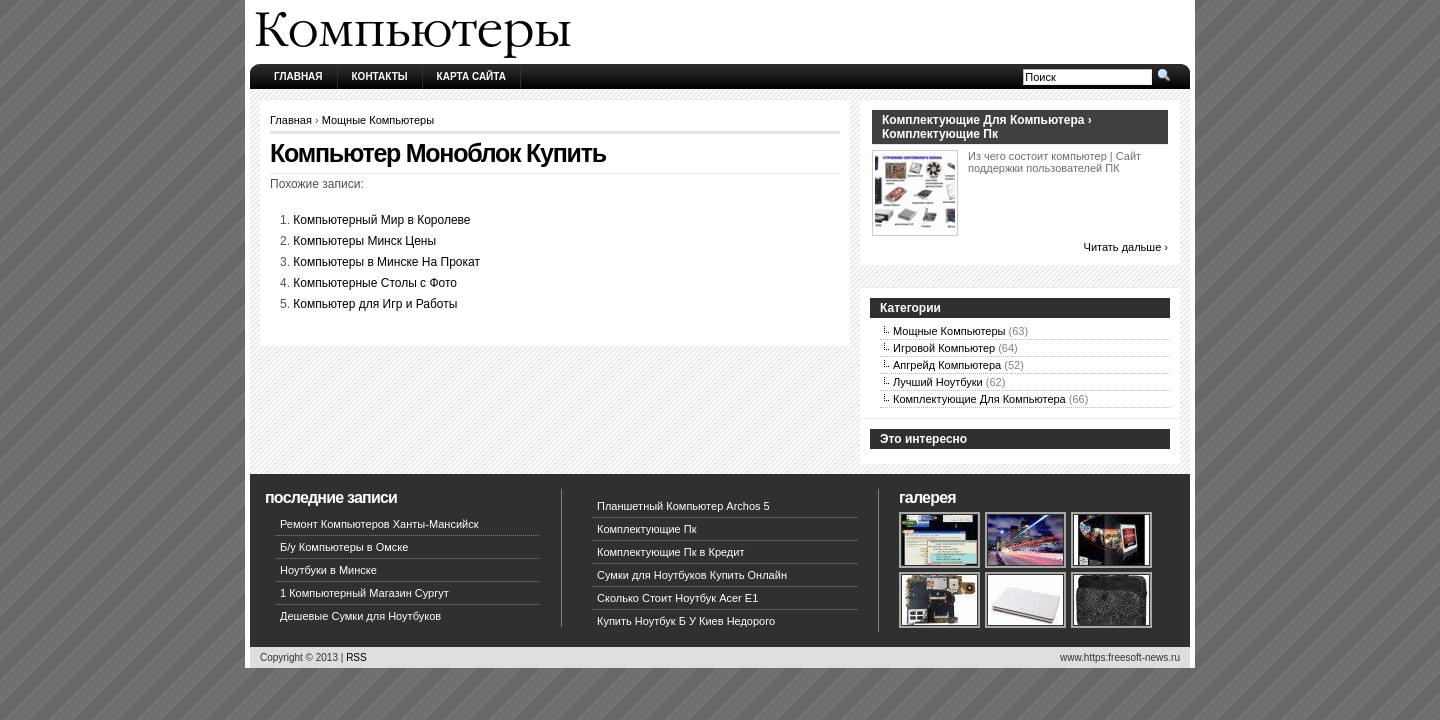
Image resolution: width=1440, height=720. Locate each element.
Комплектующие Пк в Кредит (670, 552)
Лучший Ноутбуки (938, 382)
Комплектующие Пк (647, 529)
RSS (356, 657)
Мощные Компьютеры (378, 120)
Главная (298, 76)
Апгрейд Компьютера (947, 365)
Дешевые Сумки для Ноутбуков (360, 616)
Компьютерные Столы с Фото (375, 283)
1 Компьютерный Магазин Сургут (364, 593)
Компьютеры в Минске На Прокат (386, 262)
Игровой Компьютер (944, 348)
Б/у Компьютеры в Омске (344, 547)
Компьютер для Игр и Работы (375, 304)
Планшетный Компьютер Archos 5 (683, 506)
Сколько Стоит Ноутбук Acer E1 (677, 598)
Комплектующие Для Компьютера (979, 399)
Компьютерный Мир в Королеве (381, 220)
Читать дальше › (1126, 247)
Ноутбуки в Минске (328, 570)
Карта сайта (471, 76)
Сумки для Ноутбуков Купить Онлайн (692, 575)
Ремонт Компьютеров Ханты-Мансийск (379, 524)
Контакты (380, 76)
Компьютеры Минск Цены (364, 241)
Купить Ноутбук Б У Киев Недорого (686, 621)
